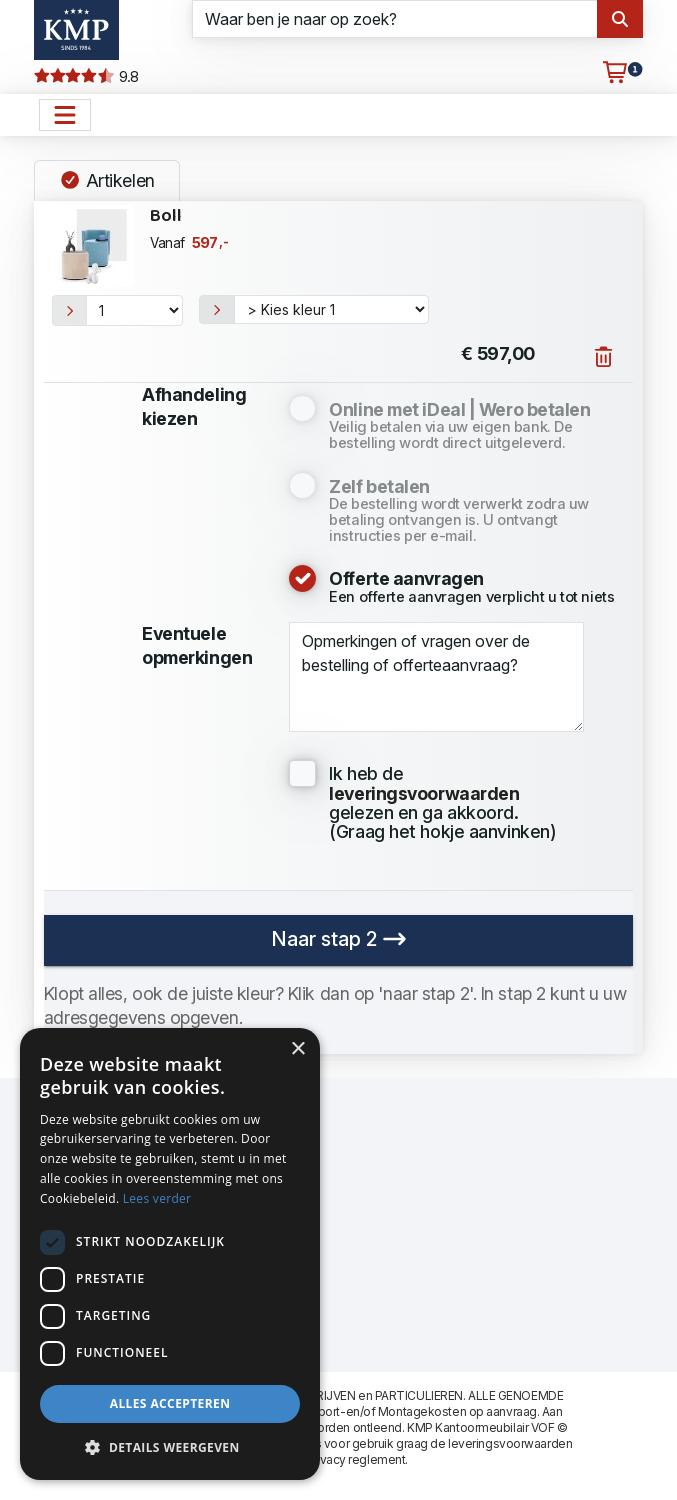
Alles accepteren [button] (170, 1403)
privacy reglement (355, 1459)
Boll (166, 216)
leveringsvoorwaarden (510, 1443)
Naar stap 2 (339, 939)
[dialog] (170, 1254)
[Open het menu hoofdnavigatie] (65, 115)
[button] (170, 1448)
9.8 (86, 77)
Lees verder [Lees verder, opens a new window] (157, 1198)
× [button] (297, 1049)
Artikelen (107, 180)
